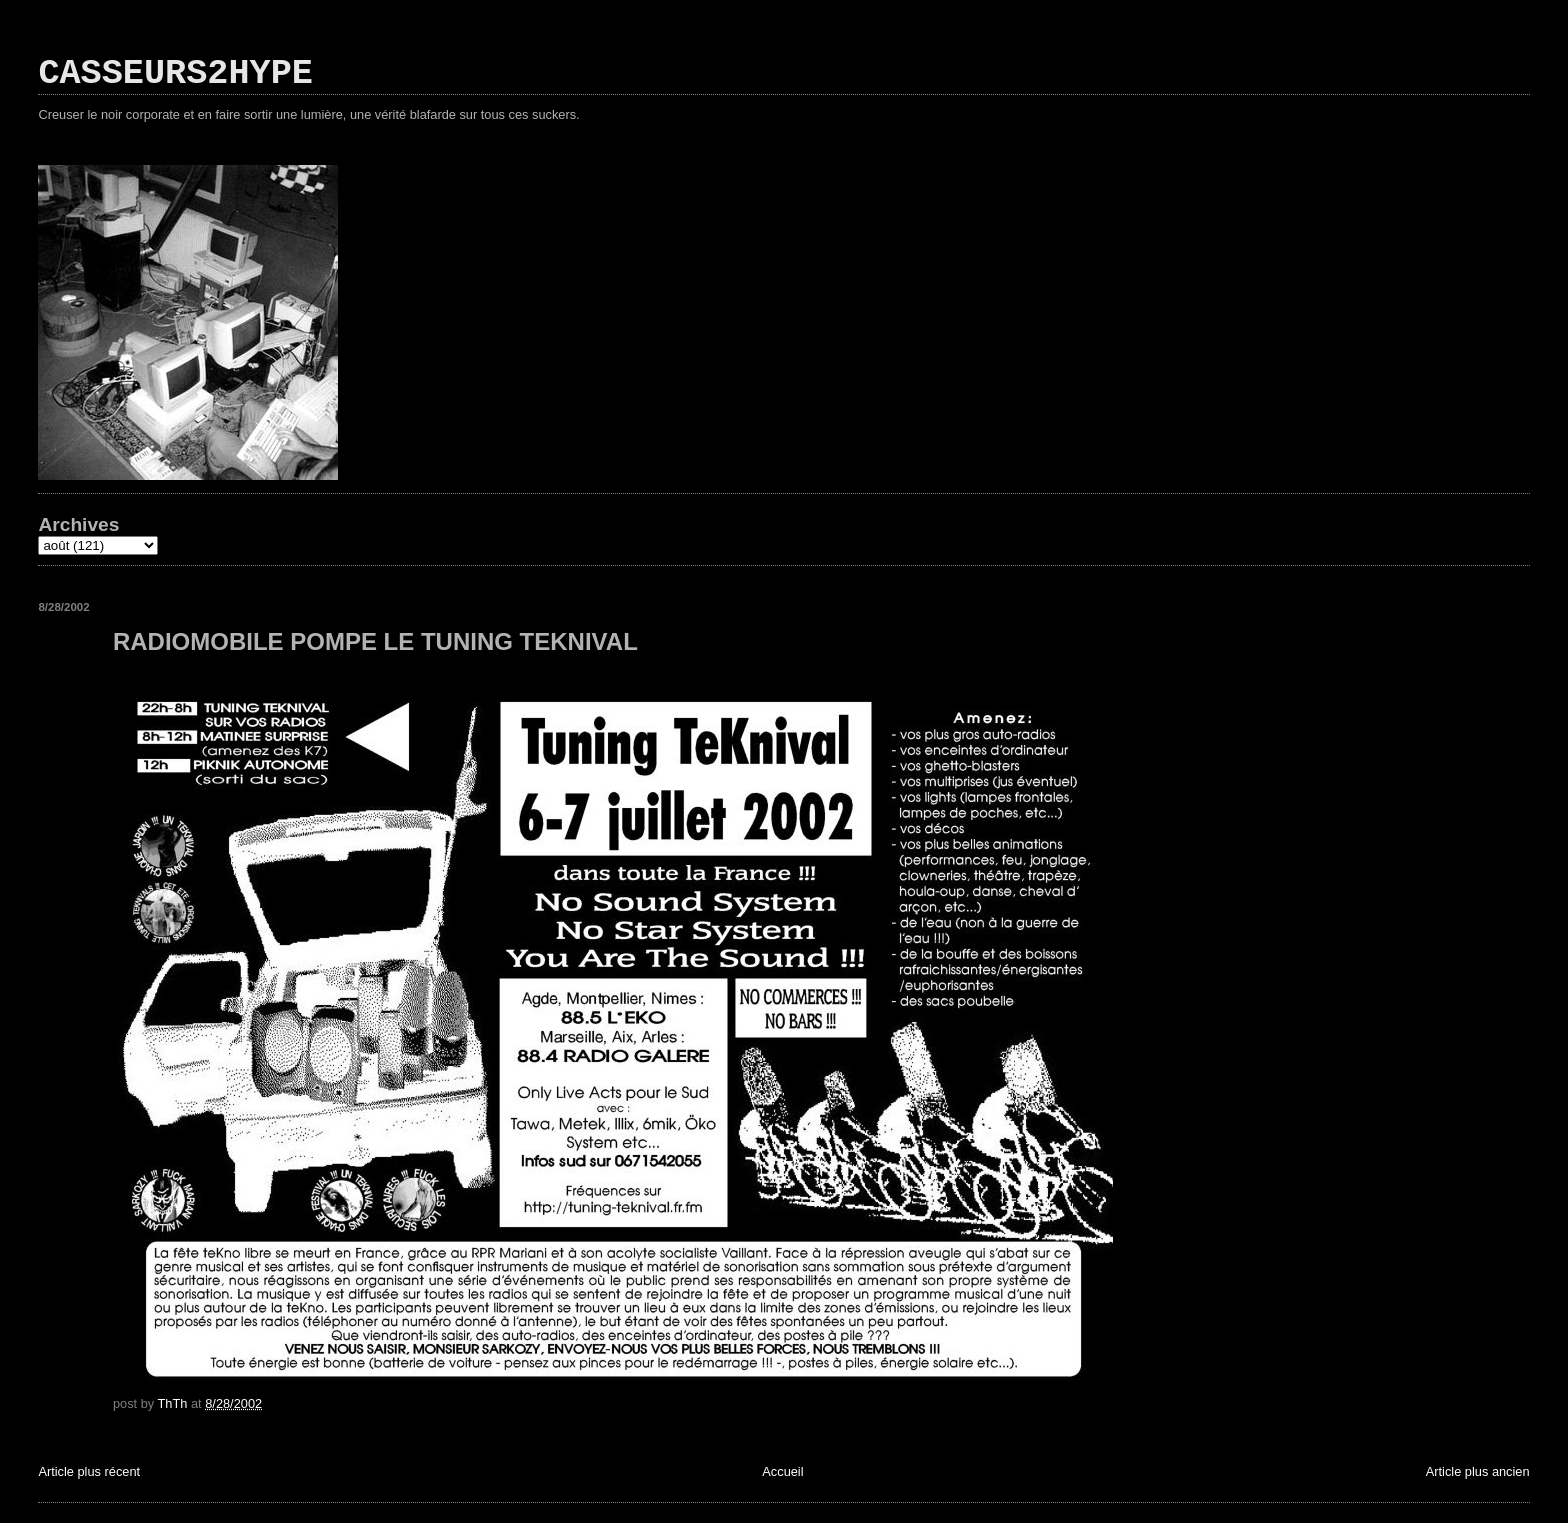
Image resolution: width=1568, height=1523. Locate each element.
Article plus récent (89, 1471)
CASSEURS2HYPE (175, 74)
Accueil (782, 1471)
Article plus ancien (1478, 1471)
